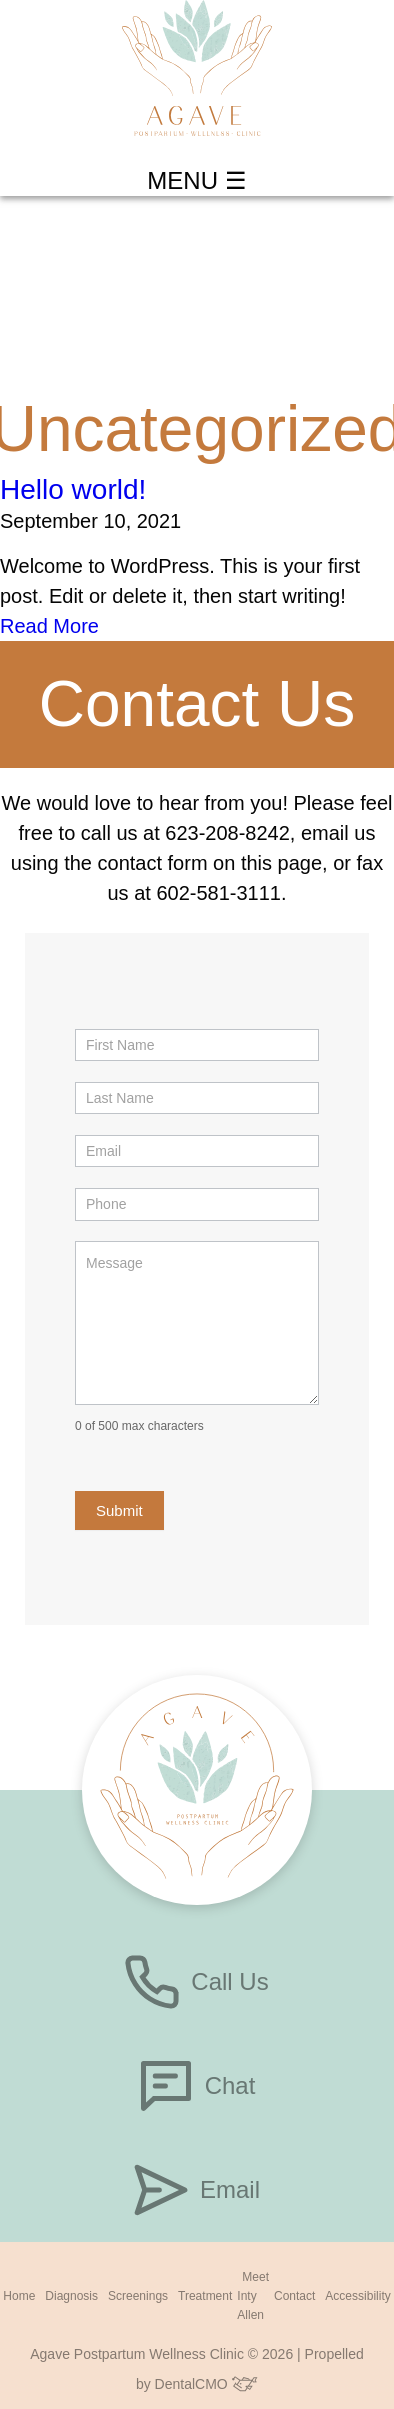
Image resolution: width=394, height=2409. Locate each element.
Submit (119, 1510)
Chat (197, 2086)
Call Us (196, 1982)
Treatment (205, 2296)
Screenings (138, 2296)
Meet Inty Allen (253, 2296)
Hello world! (73, 489)
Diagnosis (71, 2296)
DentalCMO (207, 2384)
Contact (294, 2296)
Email (197, 2190)
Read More (49, 626)
